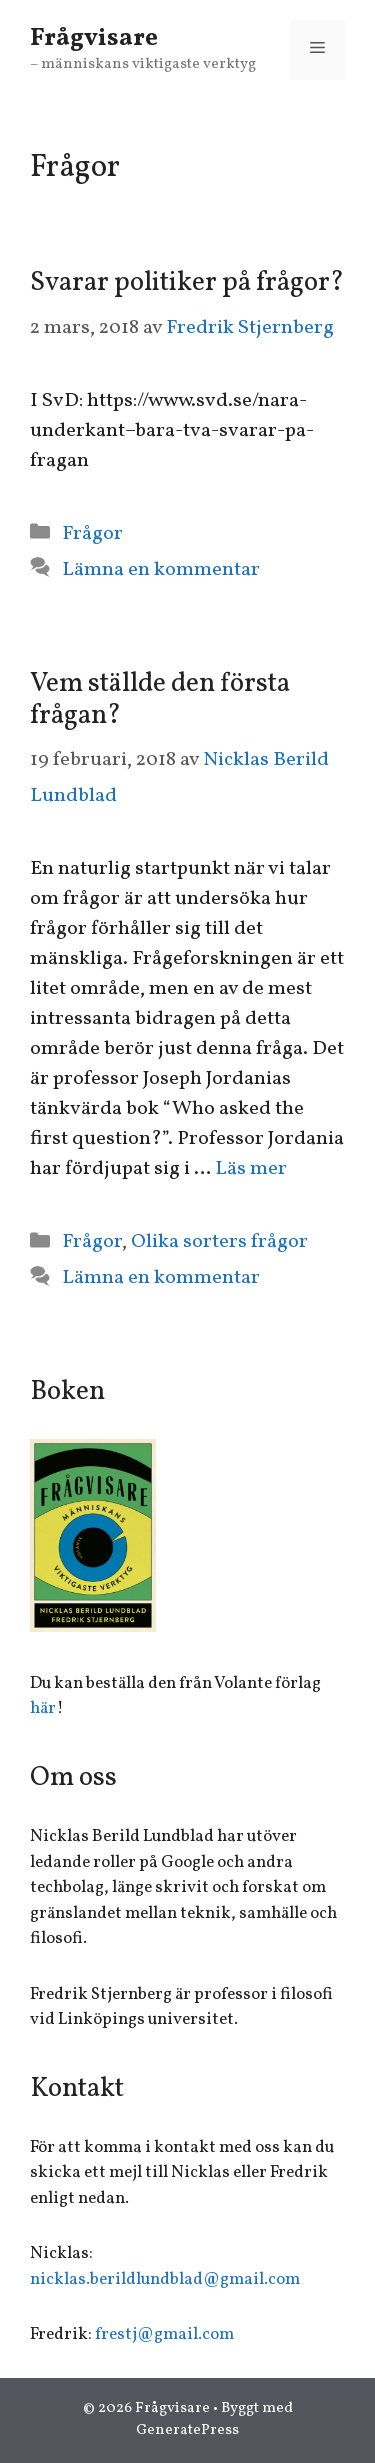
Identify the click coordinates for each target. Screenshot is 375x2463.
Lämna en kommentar (161, 570)
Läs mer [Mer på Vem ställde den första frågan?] (251, 1169)
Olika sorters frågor (219, 1242)
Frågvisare (94, 38)
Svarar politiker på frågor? (187, 283)
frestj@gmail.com (164, 2334)
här (43, 1708)
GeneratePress (187, 2430)
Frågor (92, 534)
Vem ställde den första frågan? (160, 700)
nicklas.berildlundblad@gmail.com (165, 2279)
